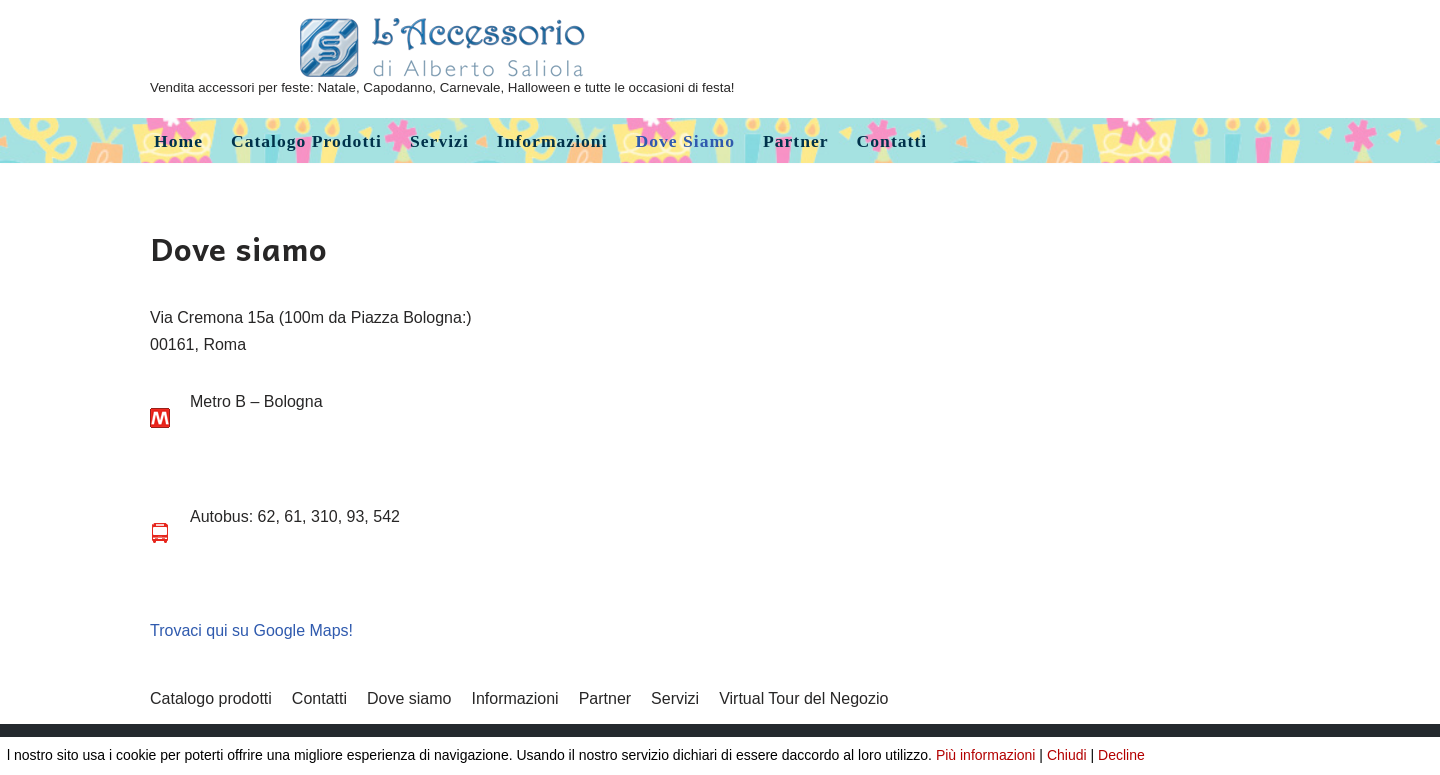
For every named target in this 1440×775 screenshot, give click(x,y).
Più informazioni (986, 755)
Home (178, 141)
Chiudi (1067, 755)
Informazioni (552, 141)
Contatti (892, 141)
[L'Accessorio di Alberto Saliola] (442, 59)
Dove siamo (685, 141)
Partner (796, 141)
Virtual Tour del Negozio (803, 698)
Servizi (439, 141)
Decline (1121, 755)
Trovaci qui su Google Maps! (251, 630)
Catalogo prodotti (306, 141)
